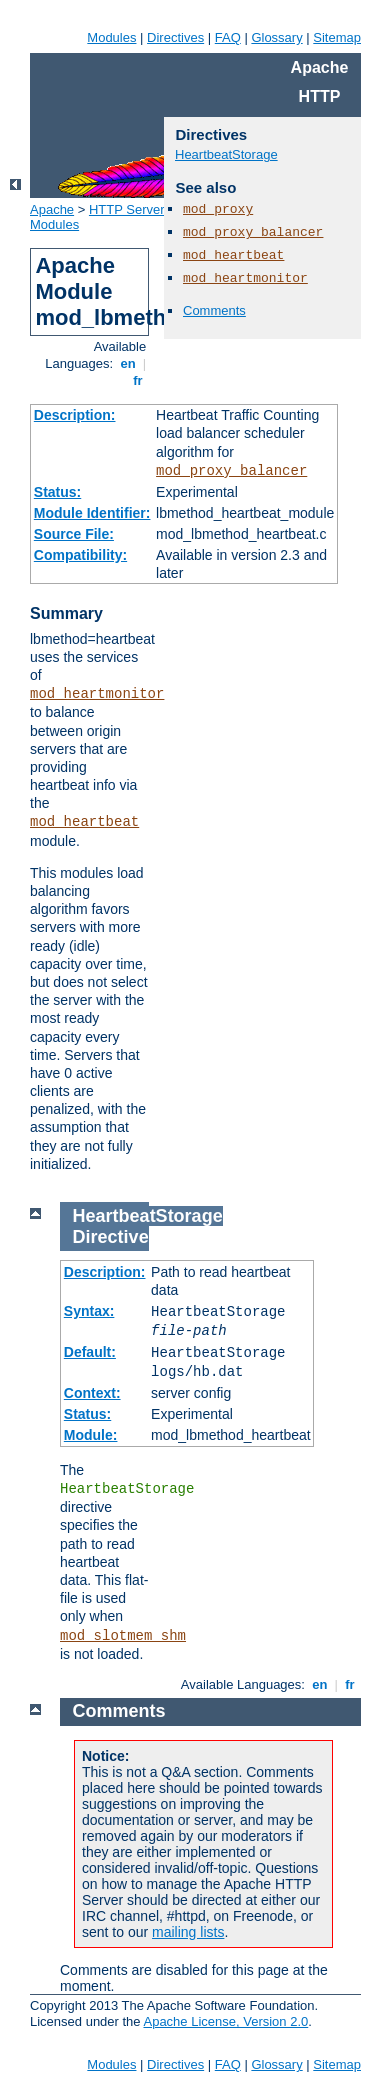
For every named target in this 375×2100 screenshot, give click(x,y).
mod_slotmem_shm (123, 1636)
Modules (111, 37)
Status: (57, 492)
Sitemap (337, 37)
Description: (75, 415)
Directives (175, 37)
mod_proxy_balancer (231, 471)
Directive (111, 1237)
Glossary (276, 37)
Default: (90, 1352)
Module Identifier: (92, 513)
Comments (214, 310)
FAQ (228, 37)
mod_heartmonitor (97, 694)
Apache (52, 209)
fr (138, 380)
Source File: (74, 534)
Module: (91, 1435)
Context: (92, 1393)
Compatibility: (80, 555)
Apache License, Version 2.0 (225, 2021)
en (128, 363)
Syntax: (89, 1311)
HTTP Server (127, 209)
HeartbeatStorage (226, 154)
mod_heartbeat (84, 822)
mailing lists (188, 1932)
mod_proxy (218, 209)
